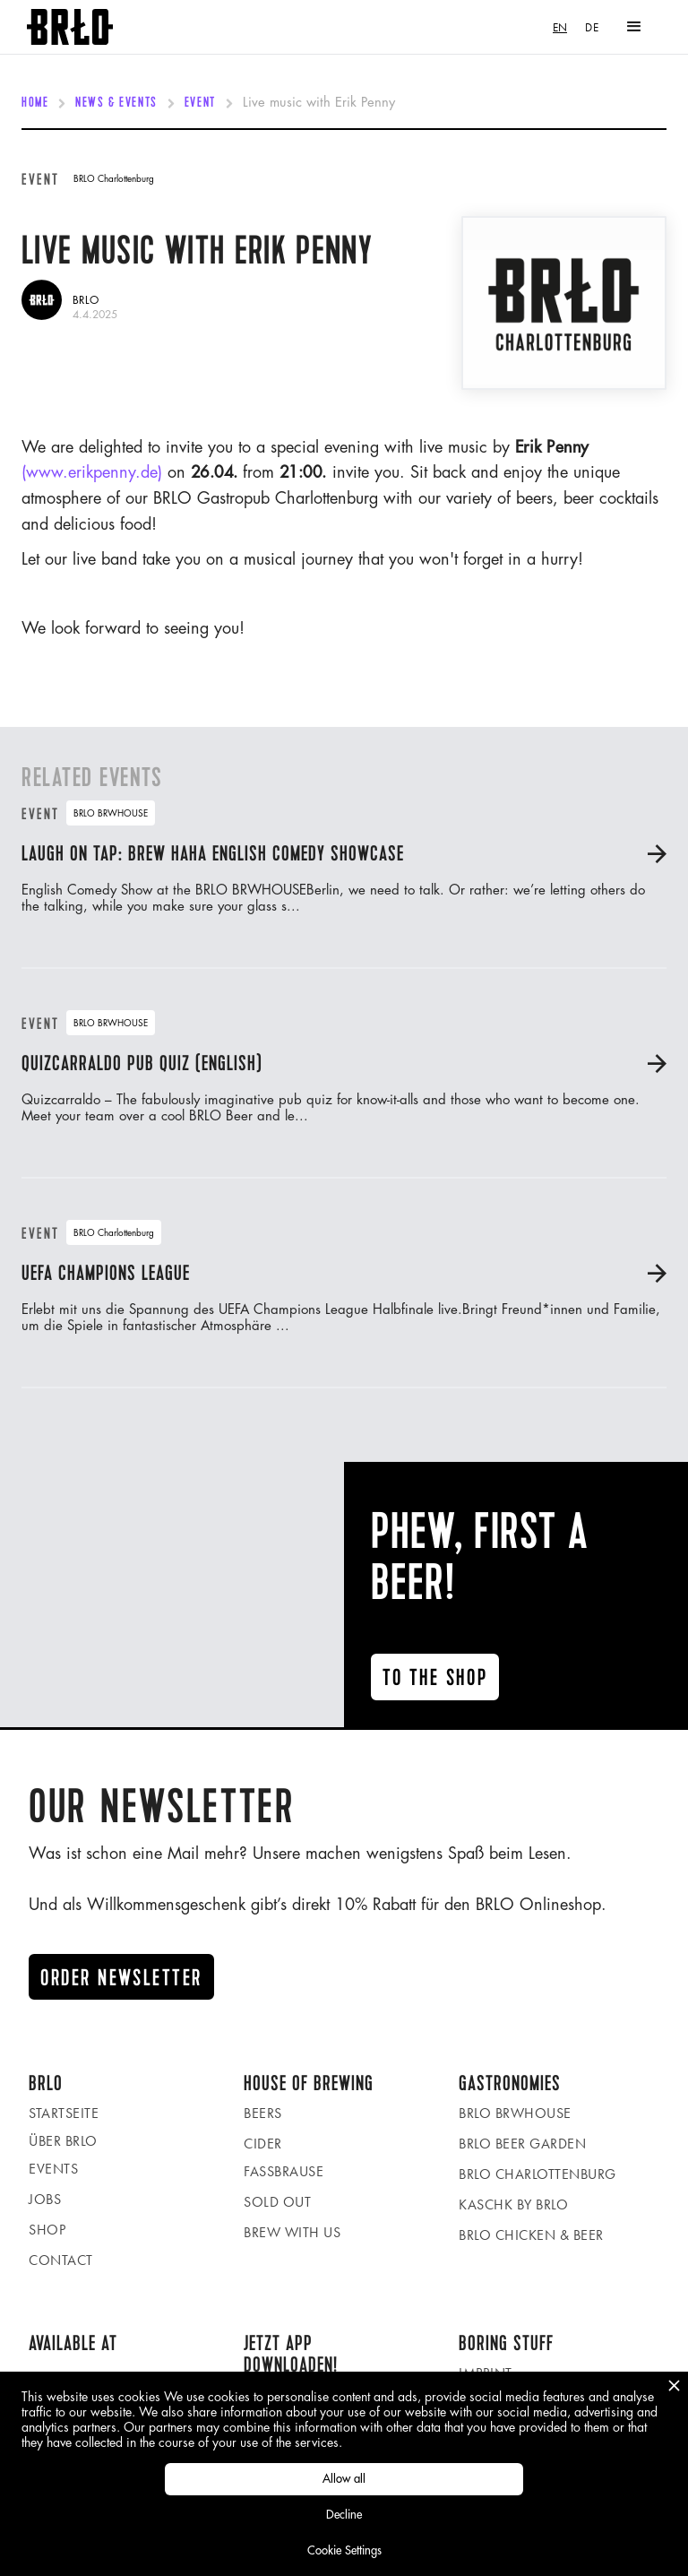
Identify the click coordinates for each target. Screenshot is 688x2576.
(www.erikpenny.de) (92, 472)
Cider (263, 2143)
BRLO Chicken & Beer (531, 2235)
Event (200, 103)
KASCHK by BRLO (513, 2204)
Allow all (344, 2479)
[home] (70, 27)
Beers (263, 2113)
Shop (47, 2229)
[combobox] (560, 27)
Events (53, 2168)
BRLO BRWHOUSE (515, 2113)
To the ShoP (435, 1678)
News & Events (116, 103)
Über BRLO (63, 2140)
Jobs (45, 2199)
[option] (591, 27)
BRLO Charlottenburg (537, 2174)
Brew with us (292, 2232)
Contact (61, 2260)
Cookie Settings (344, 2550)
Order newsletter (121, 1978)
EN (560, 27)
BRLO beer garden (522, 2143)
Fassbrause (283, 2171)
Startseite (64, 2113)
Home (35, 103)
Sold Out (277, 2201)
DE (591, 27)
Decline (344, 2514)
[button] (634, 27)
